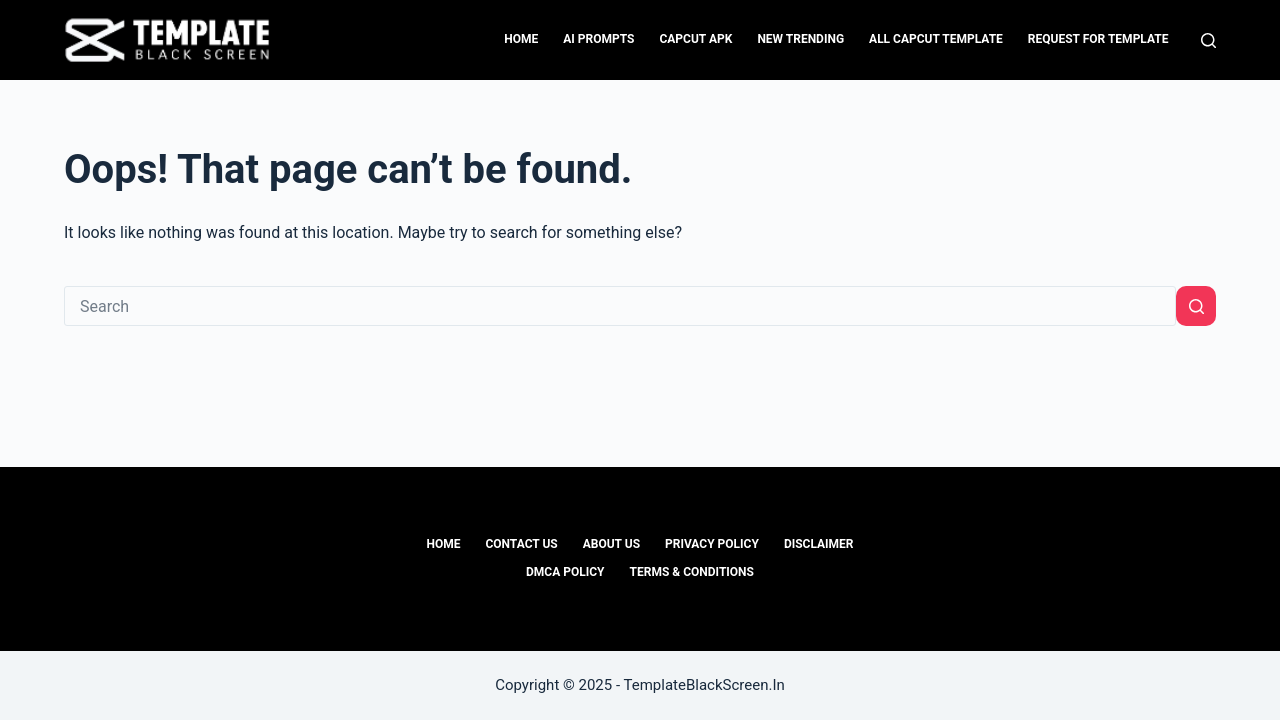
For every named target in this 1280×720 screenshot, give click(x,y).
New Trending (800, 39)
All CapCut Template (936, 39)
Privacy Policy (712, 544)
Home (521, 39)
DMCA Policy (565, 572)
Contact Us (521, 544)
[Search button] (1196, 306)
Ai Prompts (598, 39)
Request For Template (1098, 39)
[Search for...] (620, 306)
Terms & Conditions (692, 572)
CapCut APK (695, 39)
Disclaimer (819, 544)
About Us (611, 544)
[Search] (1208, 40)
